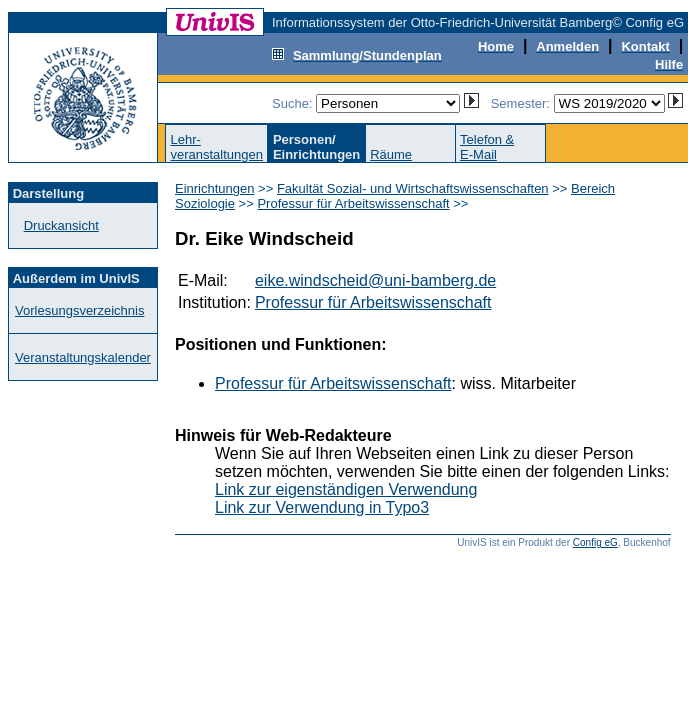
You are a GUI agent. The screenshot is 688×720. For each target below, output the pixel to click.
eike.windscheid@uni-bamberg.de (375, 280)
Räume (391, 154)
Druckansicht (61, 225)
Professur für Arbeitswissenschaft (353, 203)
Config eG (595, 542)
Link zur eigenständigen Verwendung (346, 489)
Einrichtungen (215, 188)
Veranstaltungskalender (83, 357)
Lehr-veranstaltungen (216, 147)
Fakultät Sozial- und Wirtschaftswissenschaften (413, 188)
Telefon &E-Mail (487, 147)
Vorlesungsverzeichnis (79, 310)
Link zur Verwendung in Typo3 (322, 507)
